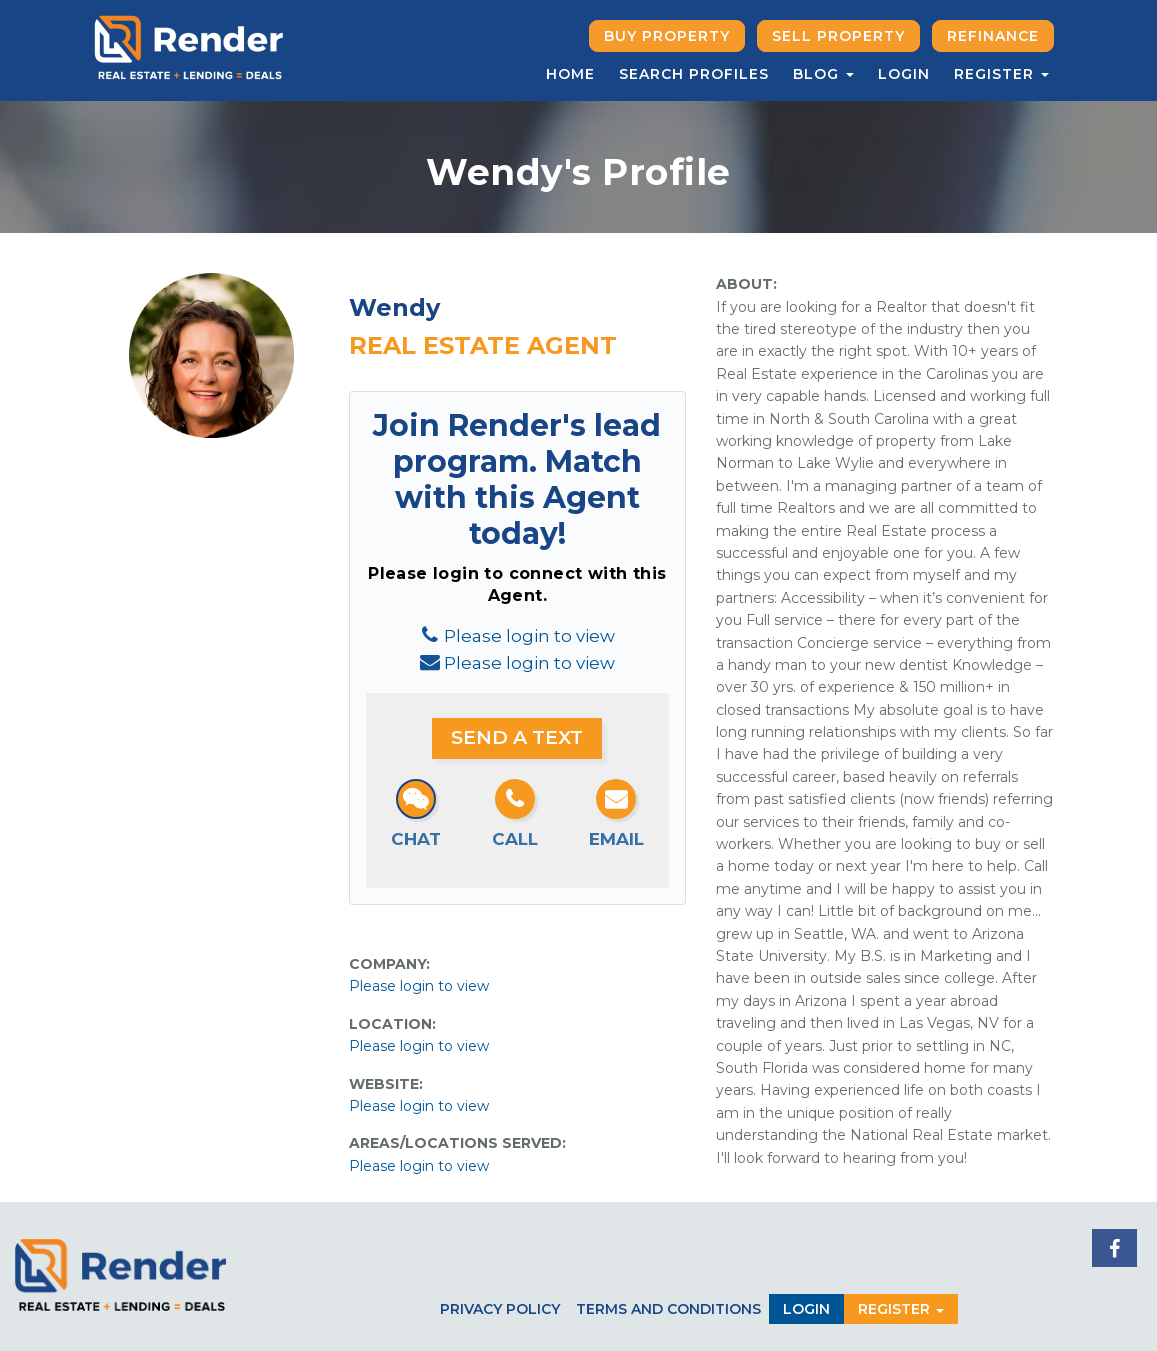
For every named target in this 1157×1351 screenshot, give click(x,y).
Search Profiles (694, 74)
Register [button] (1001, 74)
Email (616, 839)
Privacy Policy (500, 1309)
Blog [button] (823, 74)
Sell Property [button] (838, 36)
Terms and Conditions (668, 1309)
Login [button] (806, 1309)
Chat (416, 839)
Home (570, 74)
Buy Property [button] (667, 36)
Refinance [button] (993, 36)
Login (904, 74)
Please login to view (529, 636)
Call (515, 839)
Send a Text (517, 737)
